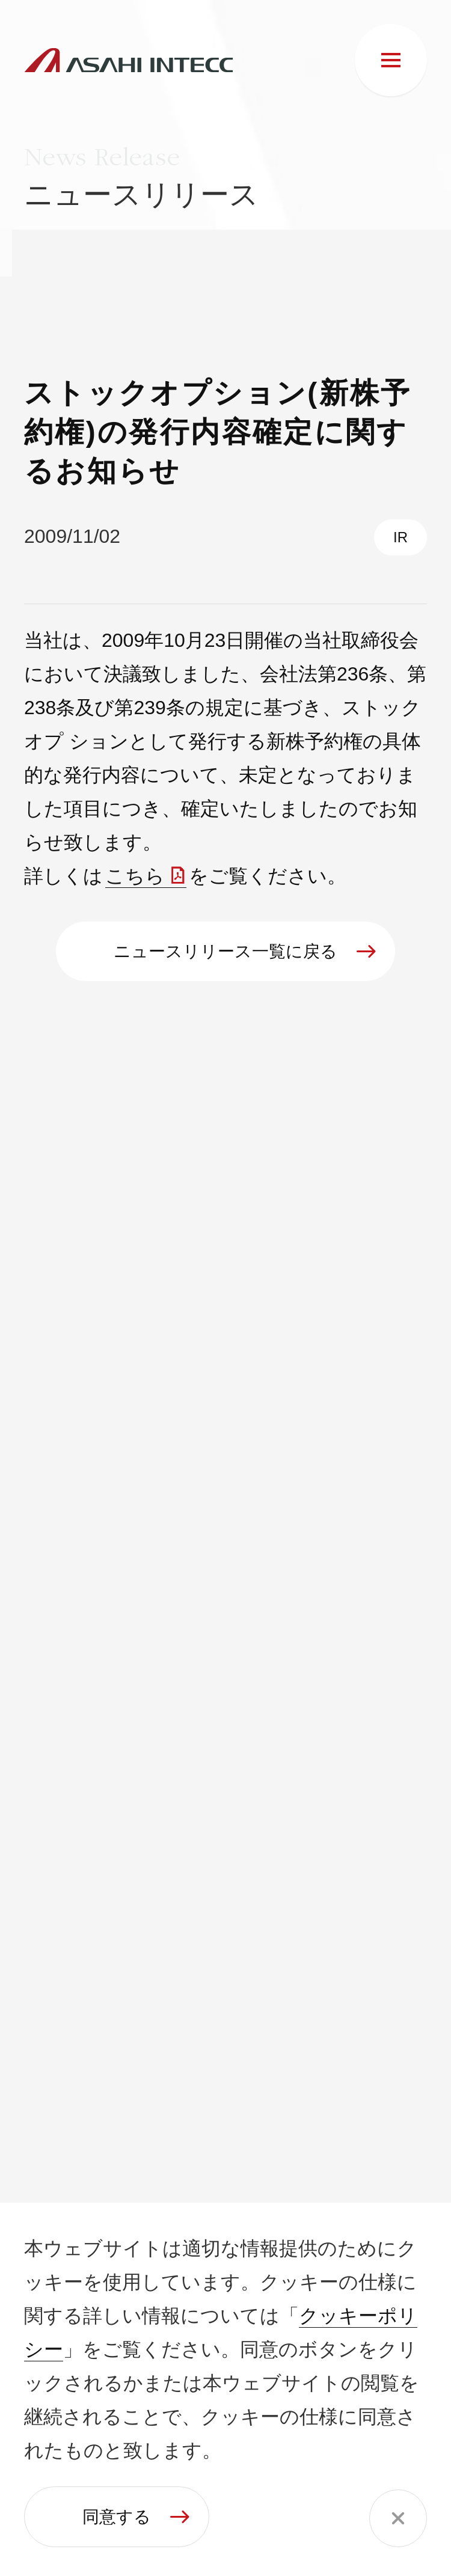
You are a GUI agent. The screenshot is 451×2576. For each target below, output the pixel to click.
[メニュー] (391, 60)
